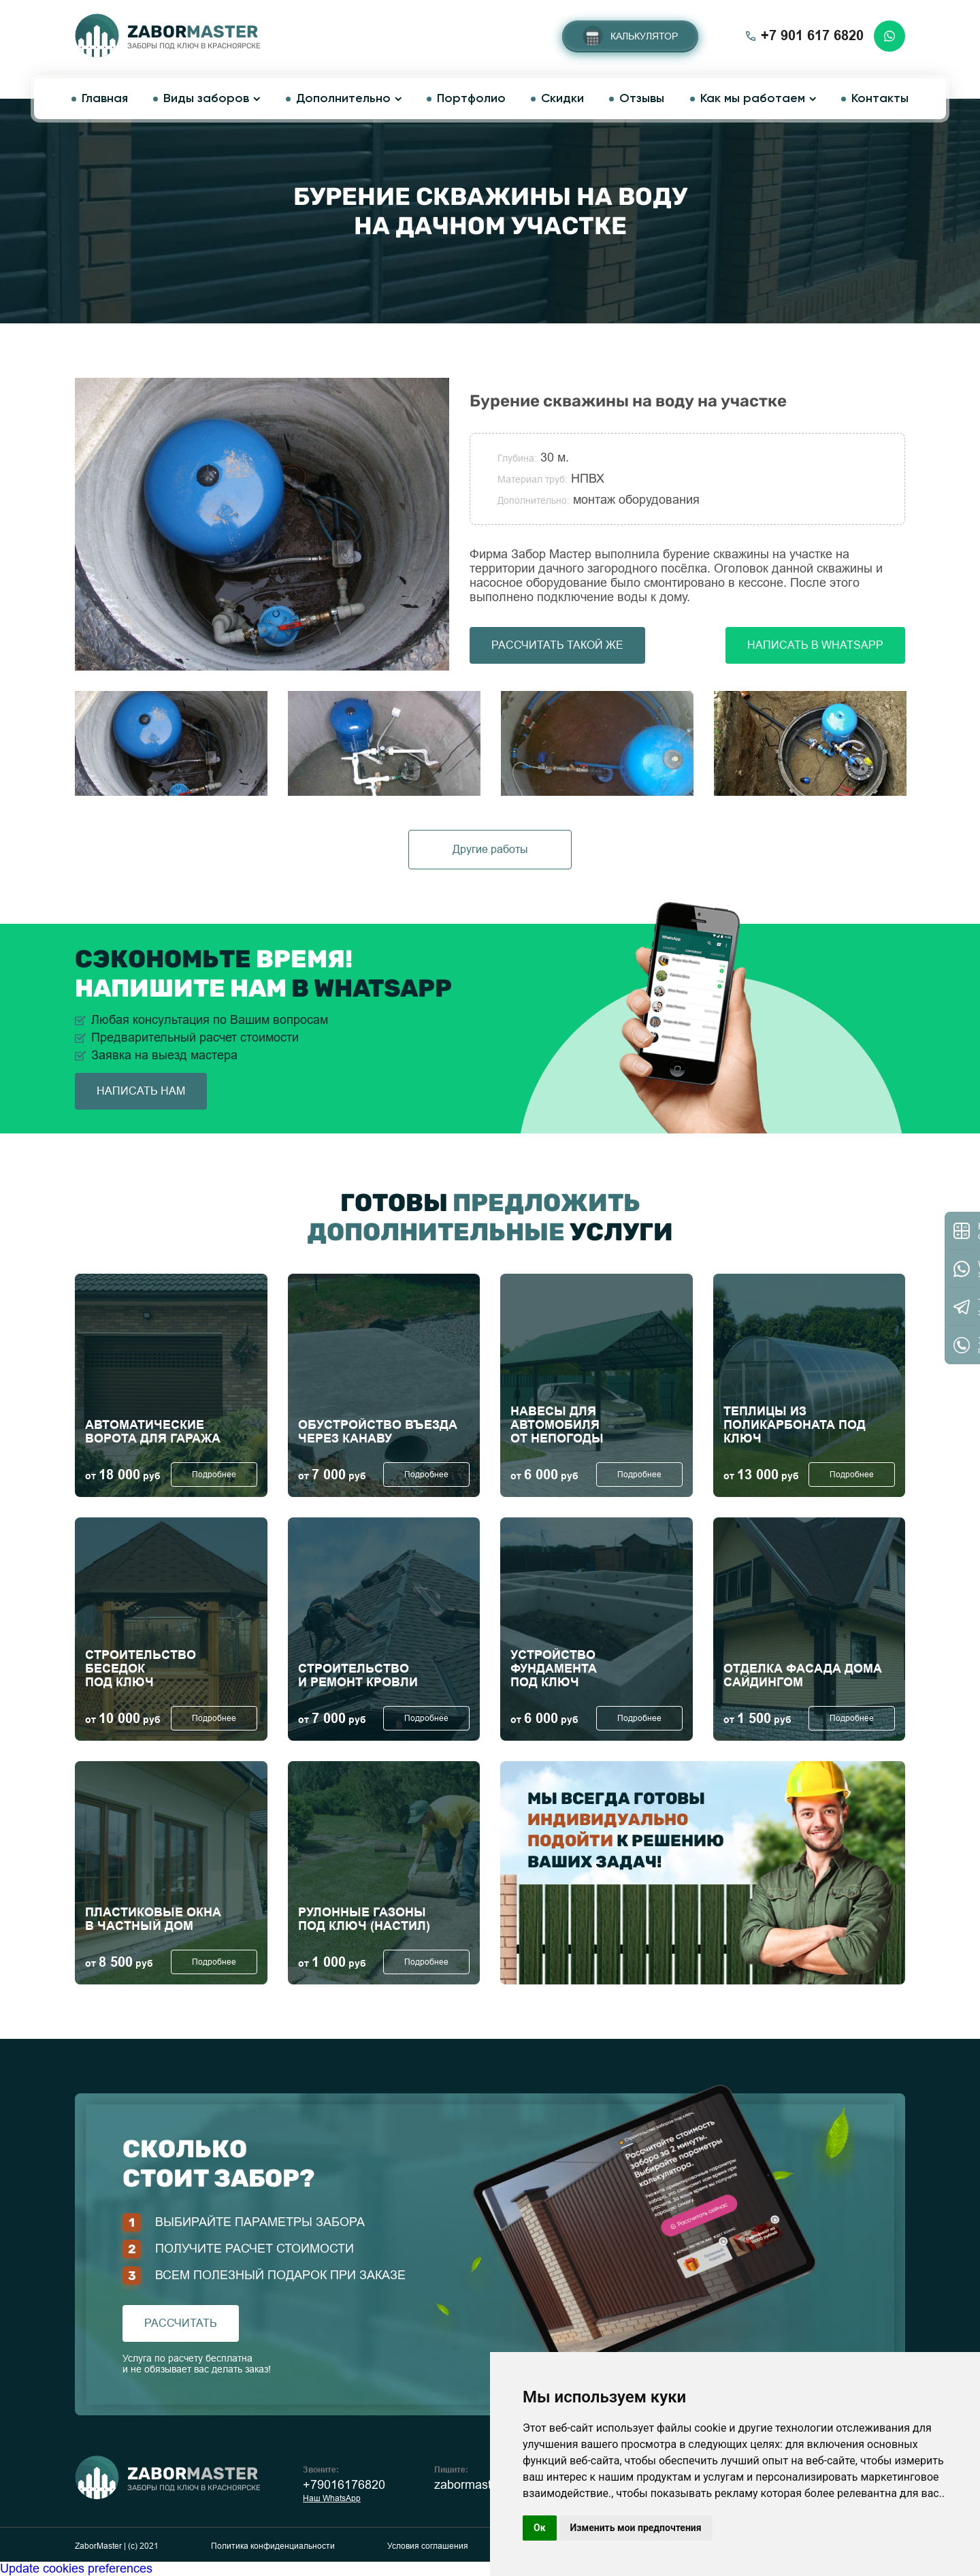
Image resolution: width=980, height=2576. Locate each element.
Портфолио (471, 99)
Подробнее (214, 1474)
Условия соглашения (427, 2546)
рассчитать (180, 2323)
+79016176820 (344, 2485)
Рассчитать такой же (557, 645)
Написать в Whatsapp (815, 645)
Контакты (880, 99)
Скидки (562, 99)
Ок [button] (540, 2527)
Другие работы (490, 849)
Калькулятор (644, 36)
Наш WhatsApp (332, 2498)
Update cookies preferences (76, 2568)
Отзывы (641, 99)
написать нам (141, 1091)
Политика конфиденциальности (273, 2546)
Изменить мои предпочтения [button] (636, 2527)
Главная (105, 99)
